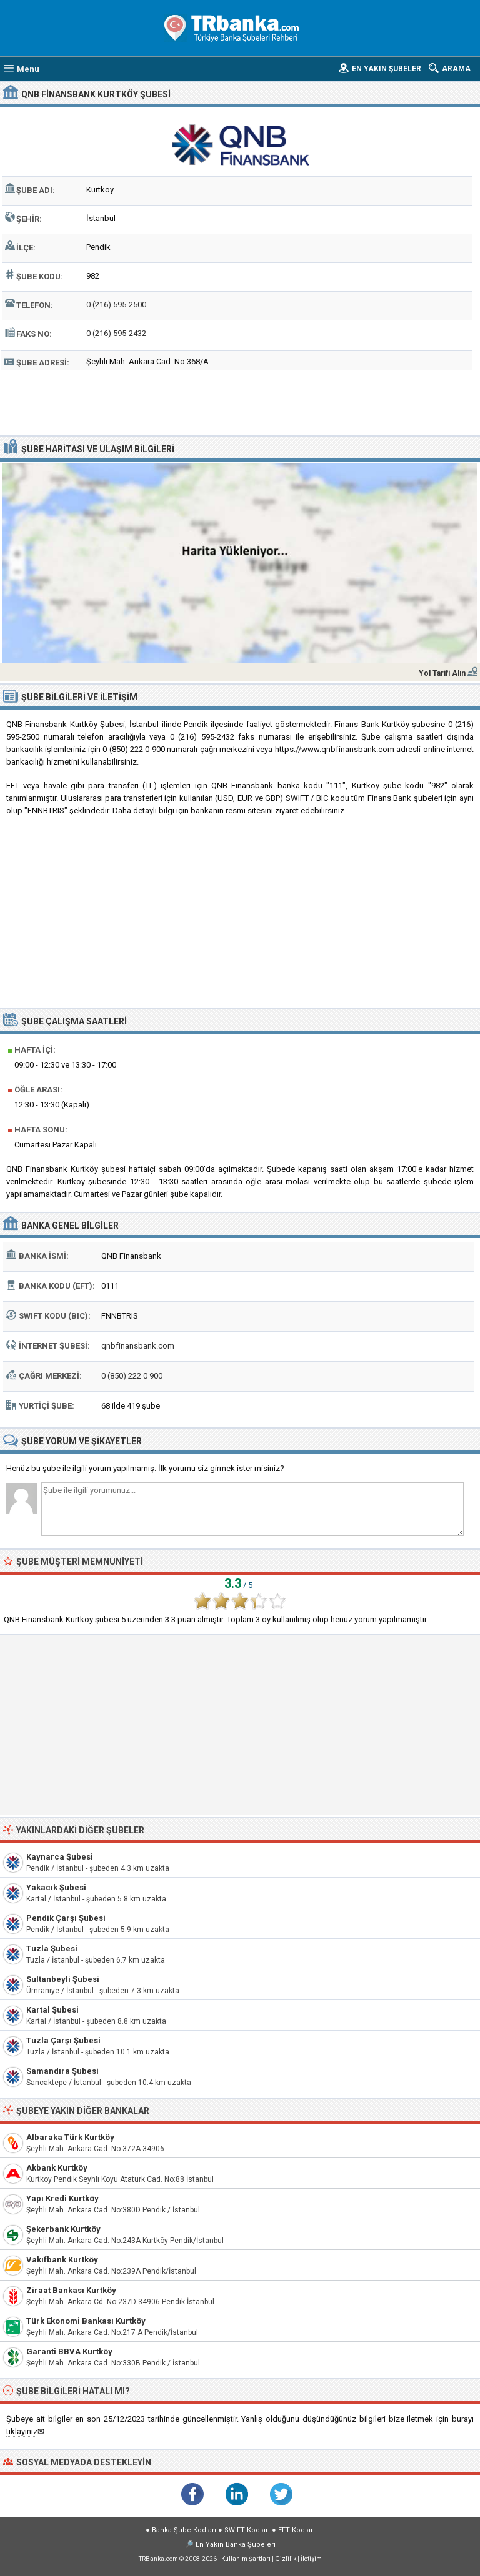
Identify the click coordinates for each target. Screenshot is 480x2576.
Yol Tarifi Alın (442, 673)
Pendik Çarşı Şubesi (66, 1918)
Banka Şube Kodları (184, 2530)
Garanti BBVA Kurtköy (69, 2351)
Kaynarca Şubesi (59, 1856)
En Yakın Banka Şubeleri (236, 2544)
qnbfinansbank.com (137, 1345)
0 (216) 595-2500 (116, 304)
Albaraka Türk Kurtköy (70, 2137)
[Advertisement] (240, 401)
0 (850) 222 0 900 (131, 1375)
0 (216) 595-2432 (116, 333)
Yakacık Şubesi (56, 1887)
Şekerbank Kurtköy (63, 2229)
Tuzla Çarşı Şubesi (63, 2040)
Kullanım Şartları (246, 2558)
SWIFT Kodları (247, 2530)
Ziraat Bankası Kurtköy (71, 2290)
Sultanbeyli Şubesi (62, 1979)
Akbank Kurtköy (57, 2167)
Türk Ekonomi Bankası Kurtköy (86, 2321)
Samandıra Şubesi (62, 2071)
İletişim (311, 2558)
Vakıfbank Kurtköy (62, 2259)
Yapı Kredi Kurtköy (62, 2198)
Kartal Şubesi (52, 2009)
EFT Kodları (296, 2530)
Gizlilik (285, 2558)
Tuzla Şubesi (52, 1948)
